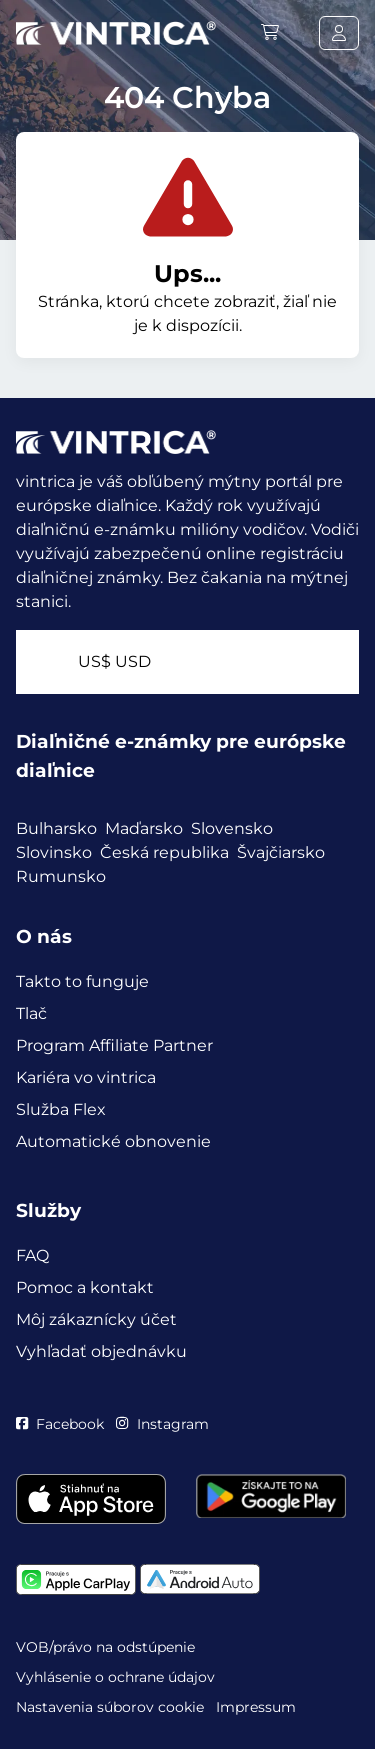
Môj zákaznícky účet (96, 1319)
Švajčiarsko (281, 852)
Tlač (31, 1013)
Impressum (256, 1707)
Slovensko (232, 828)
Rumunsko (61, 876)
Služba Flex (61, 1109)
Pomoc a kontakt (85, 1287)
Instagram (162, 1424)
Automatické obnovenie (113, 1141)
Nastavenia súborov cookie (110, 1707)
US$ (114, 661)
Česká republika (164, 852)
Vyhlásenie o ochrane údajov (115, 1677)
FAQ (32, 1255)
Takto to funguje (82, 981)
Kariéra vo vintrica (86, 1077)
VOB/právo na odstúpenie (105, 1647)
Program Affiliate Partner (114, 1045)
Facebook (60, 1424)
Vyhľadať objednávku (101, 1351)
